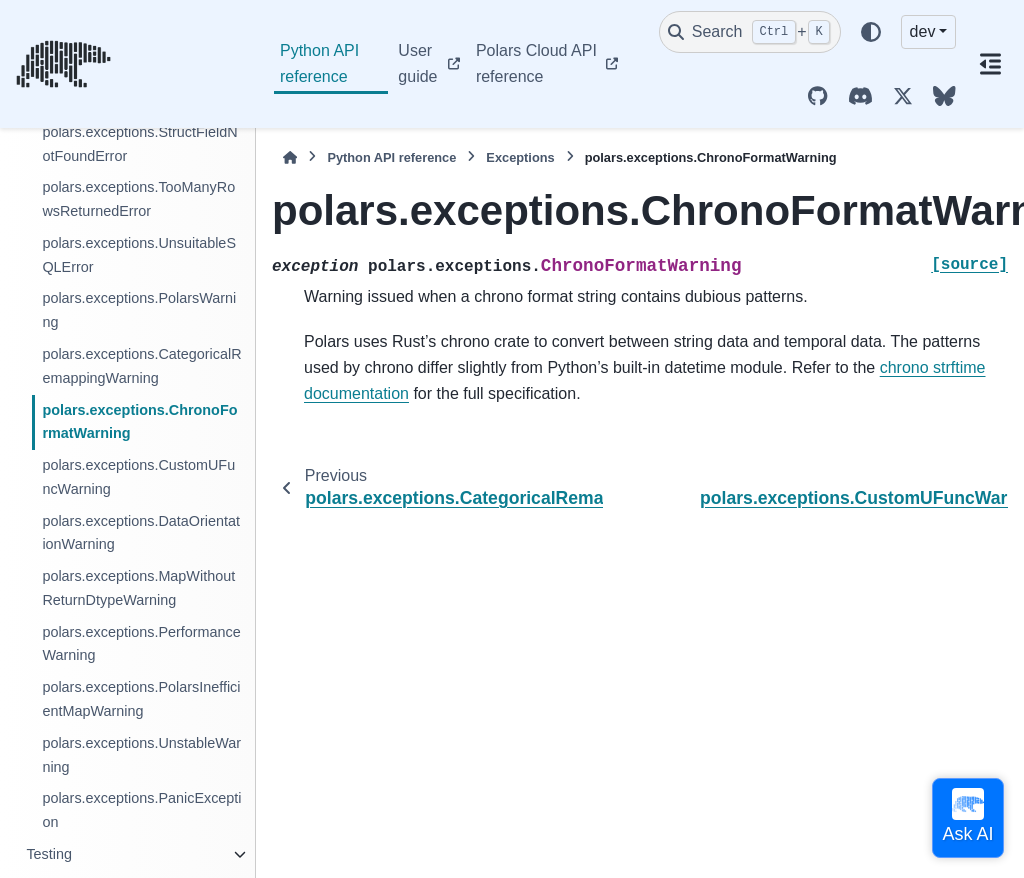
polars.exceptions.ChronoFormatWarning (139, 422)
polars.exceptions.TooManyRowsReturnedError (138, 199)
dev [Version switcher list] (923, 31)
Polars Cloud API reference (536, 63)
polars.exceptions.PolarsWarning (139, 310)
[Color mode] (871, 32)
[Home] (290, 157)
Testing (49, 854)
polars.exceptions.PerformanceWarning (141, 644)
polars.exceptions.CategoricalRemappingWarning (141, 366)
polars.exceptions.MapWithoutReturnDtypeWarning (138, 588)
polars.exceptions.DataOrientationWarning (141, 533)
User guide (417, 63)
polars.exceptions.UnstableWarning (141, 755)
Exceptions (520, 157)
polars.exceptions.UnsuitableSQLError (139, 255)
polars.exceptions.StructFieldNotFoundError (139, 144)
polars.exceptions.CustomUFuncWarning (138, 477)
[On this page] (990, 64)
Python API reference (319, 63)
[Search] (750, 32)
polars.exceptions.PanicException (141, 810)
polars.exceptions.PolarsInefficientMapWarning (141, 699)
